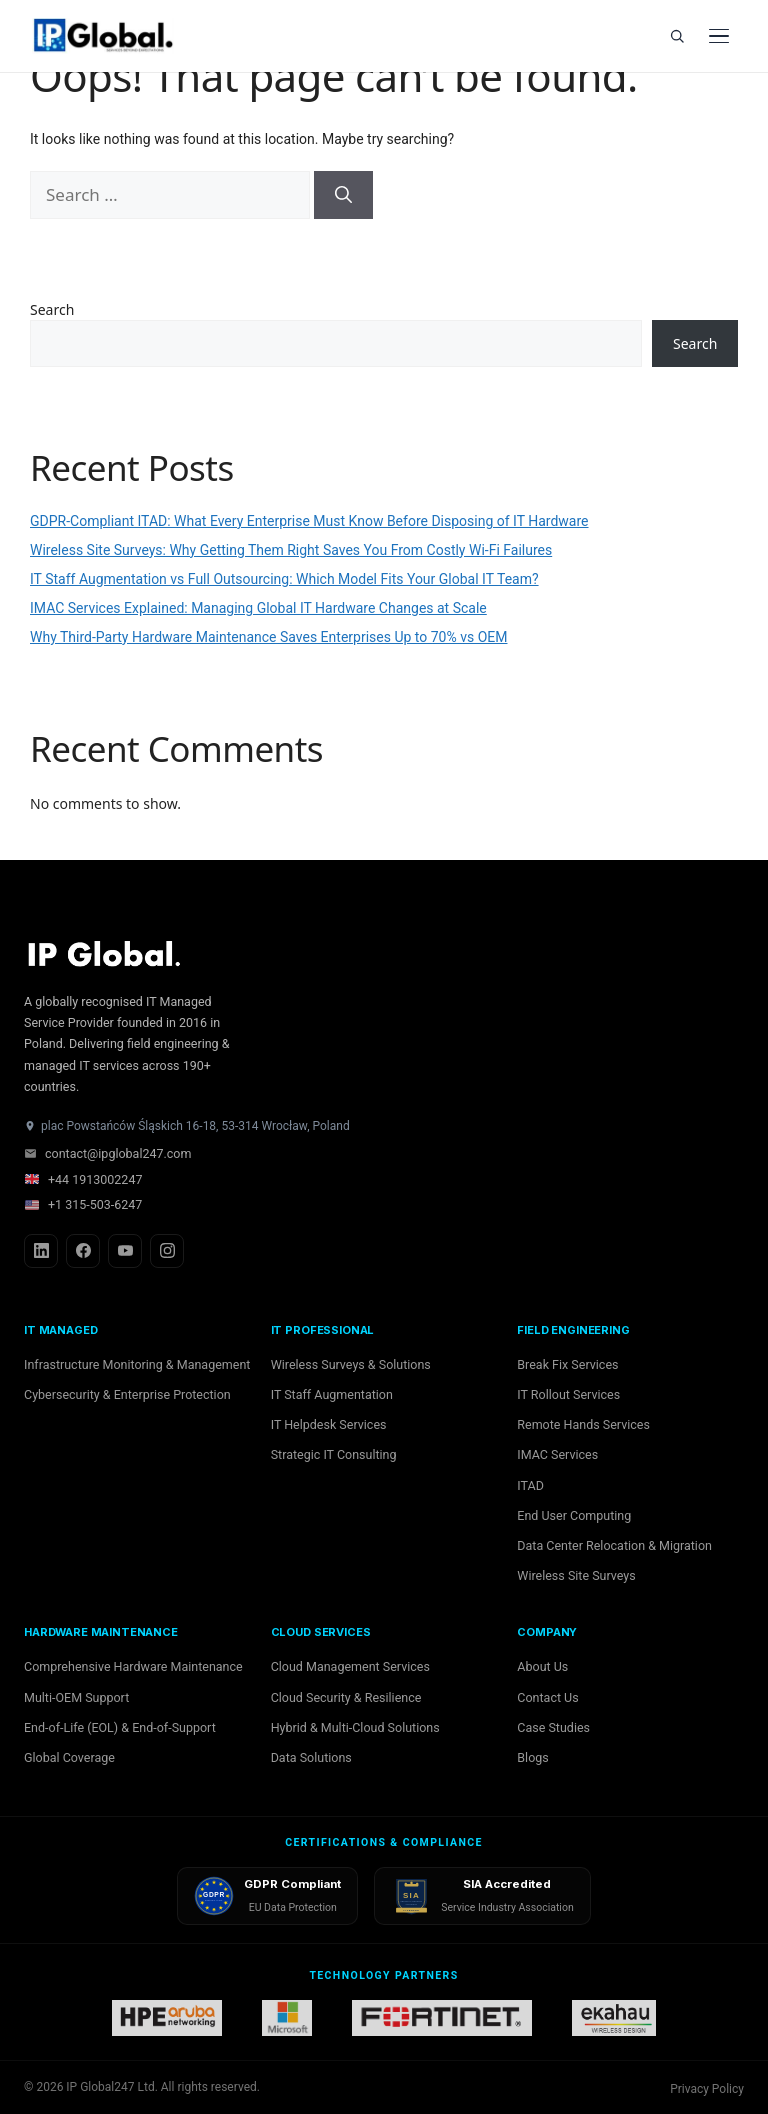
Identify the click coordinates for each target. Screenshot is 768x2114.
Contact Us (547, 1697)
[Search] (677, 36)
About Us (542, 1666)
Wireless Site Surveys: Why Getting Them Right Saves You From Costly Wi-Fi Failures (291, 550)
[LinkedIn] (41, 1251)
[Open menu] (719, 36)
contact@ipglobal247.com (107, 1153)
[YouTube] (125, 1251)
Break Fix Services (567, 1364)
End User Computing (574, 1515)
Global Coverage (69, 1757)
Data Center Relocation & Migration (614, 1545)
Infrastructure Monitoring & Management (137, 1364)
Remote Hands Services (583, 1424)
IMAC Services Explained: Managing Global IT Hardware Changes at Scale (258, 608)
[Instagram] (167, 1251)
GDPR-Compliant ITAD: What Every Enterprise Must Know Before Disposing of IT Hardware (309, 521)
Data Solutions (311, 1757)
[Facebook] (83, 1251)
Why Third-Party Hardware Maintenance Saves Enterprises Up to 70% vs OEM (268, 637)
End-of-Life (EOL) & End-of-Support (120, 1727)
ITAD (530, 1485)
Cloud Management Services (350, 1666)
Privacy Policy (707, 2089)
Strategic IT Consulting (334, 1454)
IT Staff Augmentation (332, 1394)
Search (52, 309)
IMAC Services (557, 1454)
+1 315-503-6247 (83, 1204)
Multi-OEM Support (76, 1697)
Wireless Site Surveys (576, 1575)
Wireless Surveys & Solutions (351, 1364)
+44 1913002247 (83, 1179)
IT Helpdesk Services (329, 1424)
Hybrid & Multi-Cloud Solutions (355, 1727)
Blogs (532, 1757)
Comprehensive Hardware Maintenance (133, 1666)
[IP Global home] (114, 36)
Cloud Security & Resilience (346, 1697)
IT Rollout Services (568, 1394)
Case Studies (553, 1727)
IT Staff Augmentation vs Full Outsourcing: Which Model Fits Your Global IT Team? (284, 579)
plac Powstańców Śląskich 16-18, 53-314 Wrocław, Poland (187, 1126)
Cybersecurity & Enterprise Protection (127, 1394)
